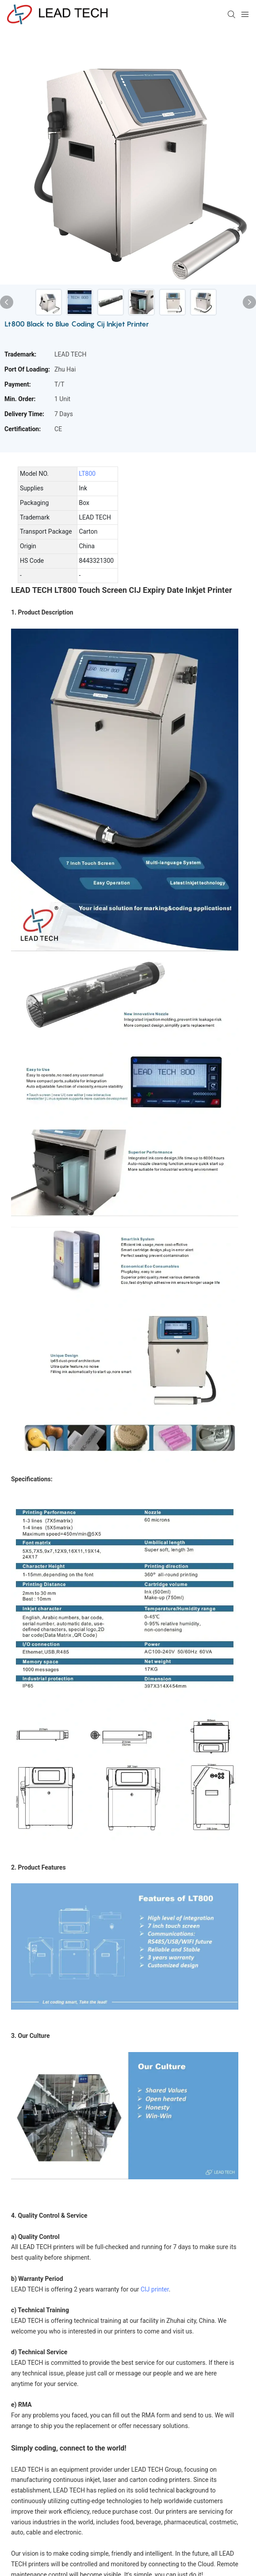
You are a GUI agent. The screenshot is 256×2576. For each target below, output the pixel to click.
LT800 (87, 473)
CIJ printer (155, 2289)
